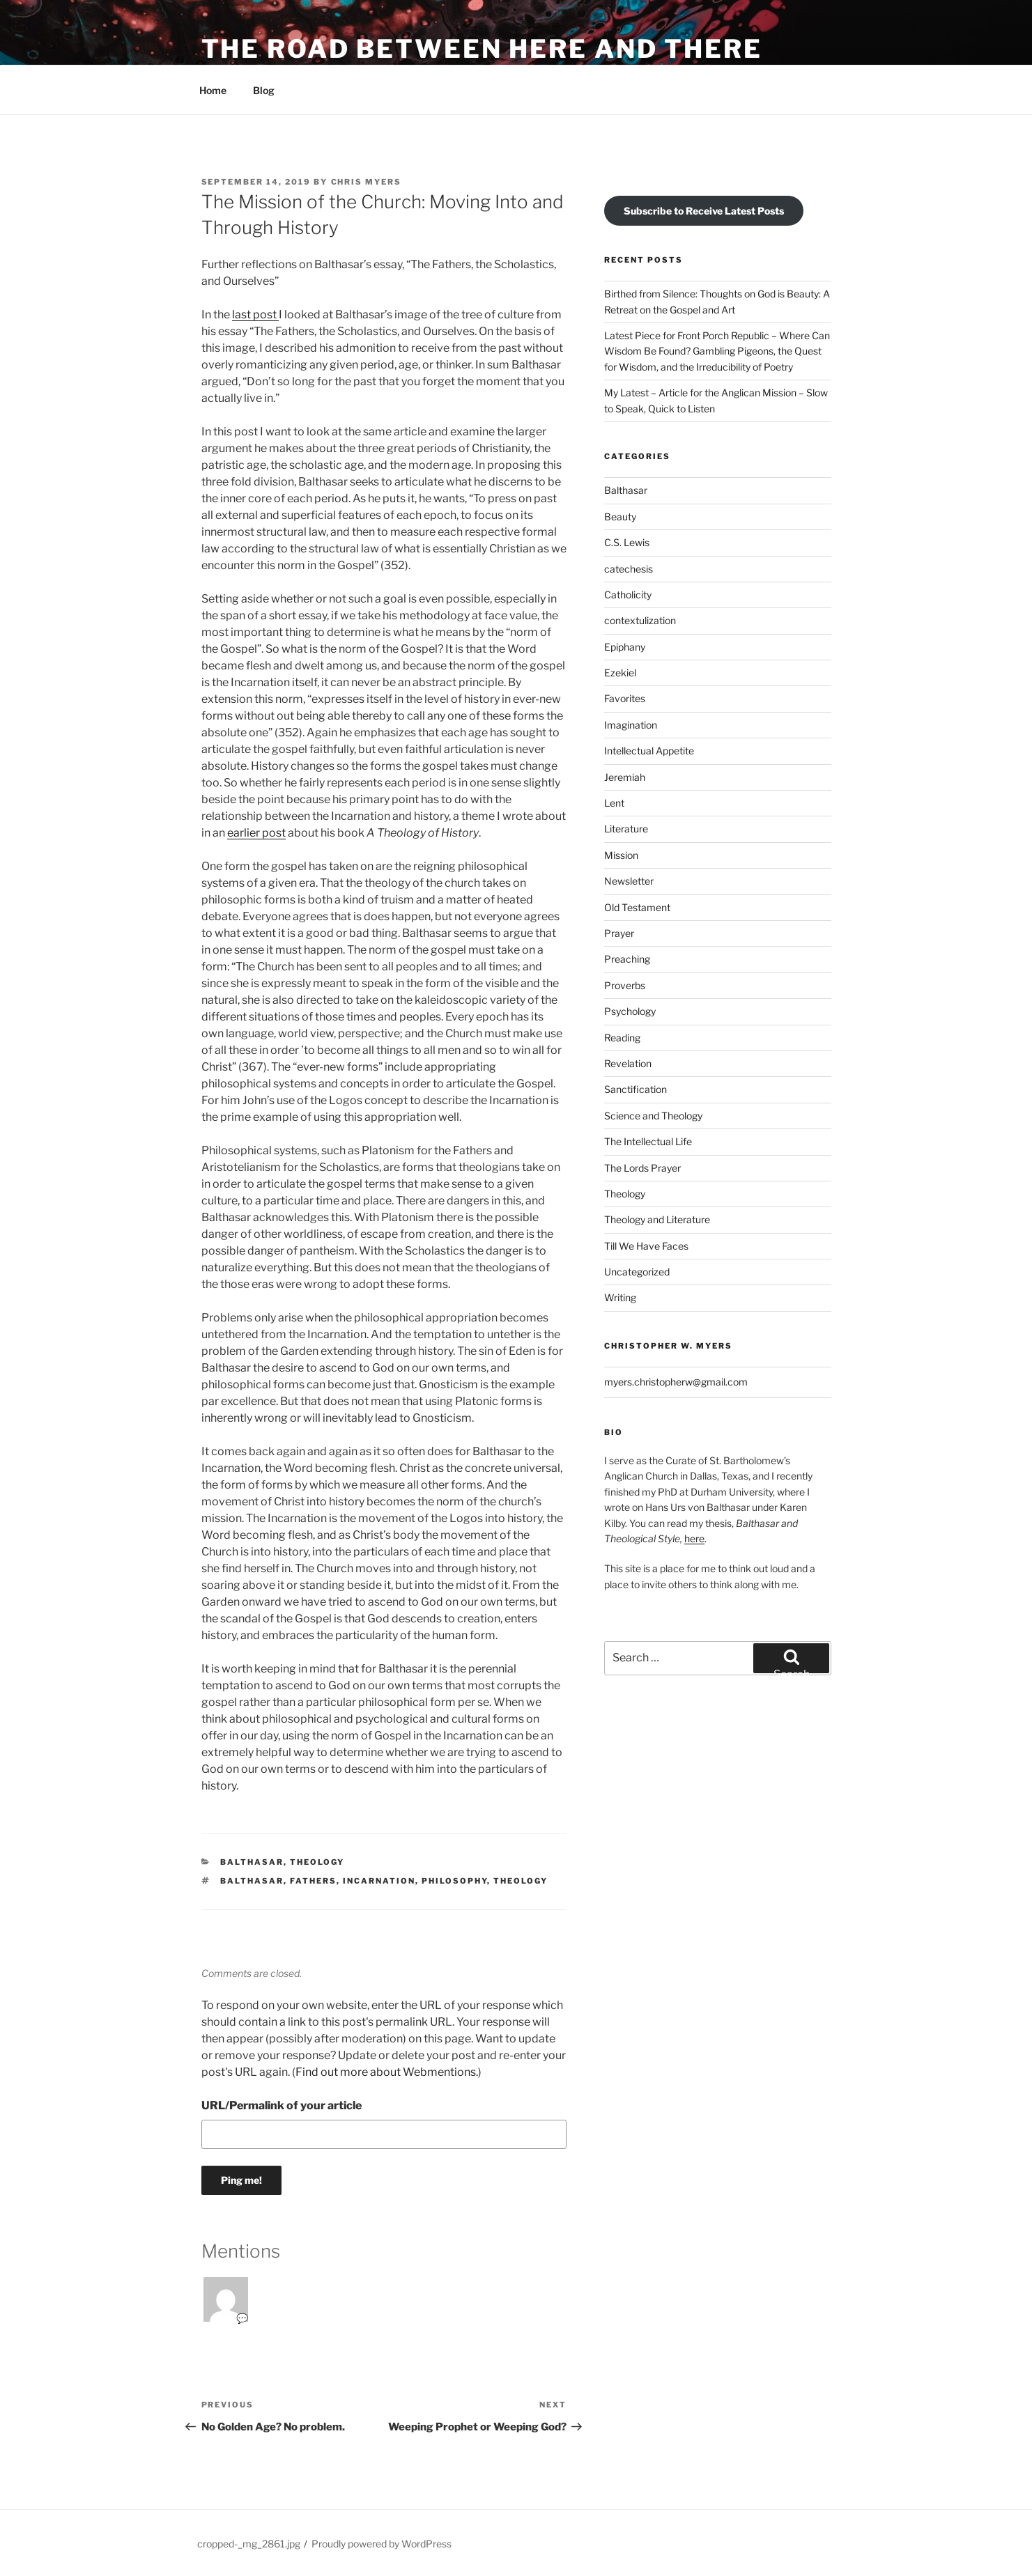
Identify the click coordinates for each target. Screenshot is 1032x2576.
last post (255, 314)
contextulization (640, 620)
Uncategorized (637, 1272)
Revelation (628, 1063)
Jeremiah (624, 777)
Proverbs (624, 985)
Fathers (313, 1881)
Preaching (627, 959)
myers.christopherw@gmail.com (676, 1382)
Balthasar (252, 1862)
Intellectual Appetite (649, 750)
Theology (317, 1862)
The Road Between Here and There (481, 48)
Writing (620, 1297)
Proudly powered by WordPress (381, 2544)
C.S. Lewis (626, 542)
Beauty (620, 516)
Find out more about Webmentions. (386, 2072)
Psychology (630, 1011)
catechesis (628, 569)
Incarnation (379, 1881)
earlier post (256, 832)
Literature (626, 829)
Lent (614, 803)
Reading (622, 1037)
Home (212, 90)
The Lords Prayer (642, 1168)
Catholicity (628, 594)
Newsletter (629, 881)
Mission (621, 855)
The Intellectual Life (648, 1141)
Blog (264, 90)
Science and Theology (653, 1116)
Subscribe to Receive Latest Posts (704, 211)
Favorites (624, 698)
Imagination (630, 725)
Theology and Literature (657, 1219)
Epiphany (624, 647)
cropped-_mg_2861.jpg (248, 2544)
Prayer (619, 933)
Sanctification (635, 1089)
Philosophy (454, 1881)
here (694, 1538)
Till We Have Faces (646, 1246)
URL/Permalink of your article (281, 2105)
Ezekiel (620, 672)
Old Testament (637, 907)
